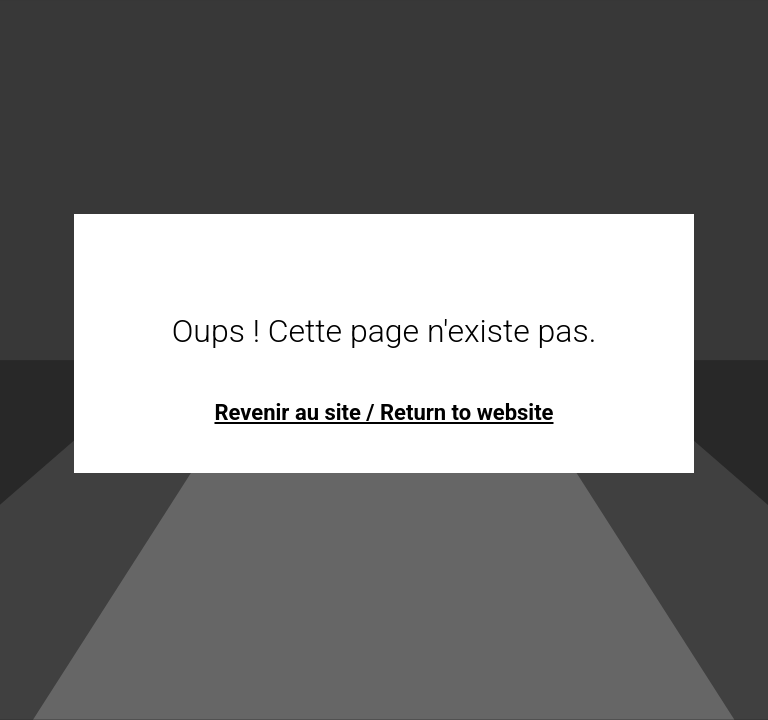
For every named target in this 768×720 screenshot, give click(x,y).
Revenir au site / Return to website (383, 412)
